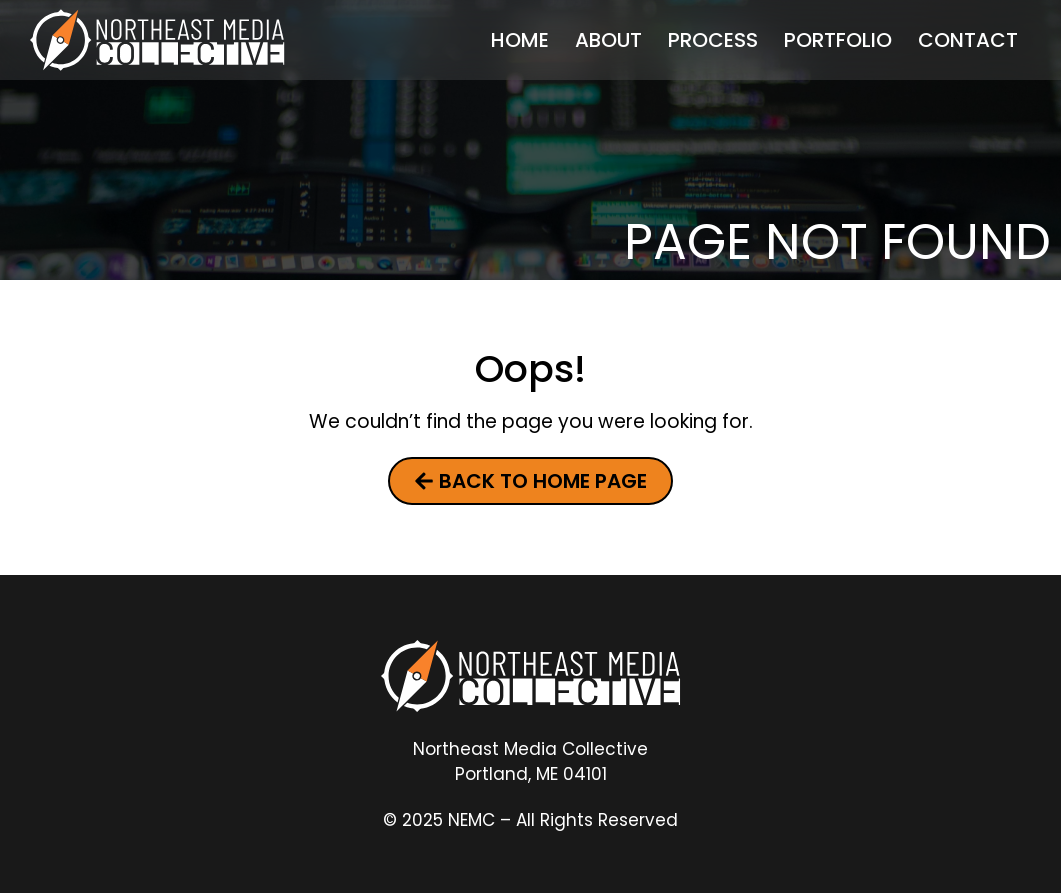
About (608, 40)
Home (520, 40)
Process (713, 40)
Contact (968, 40)
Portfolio (838, 40)
